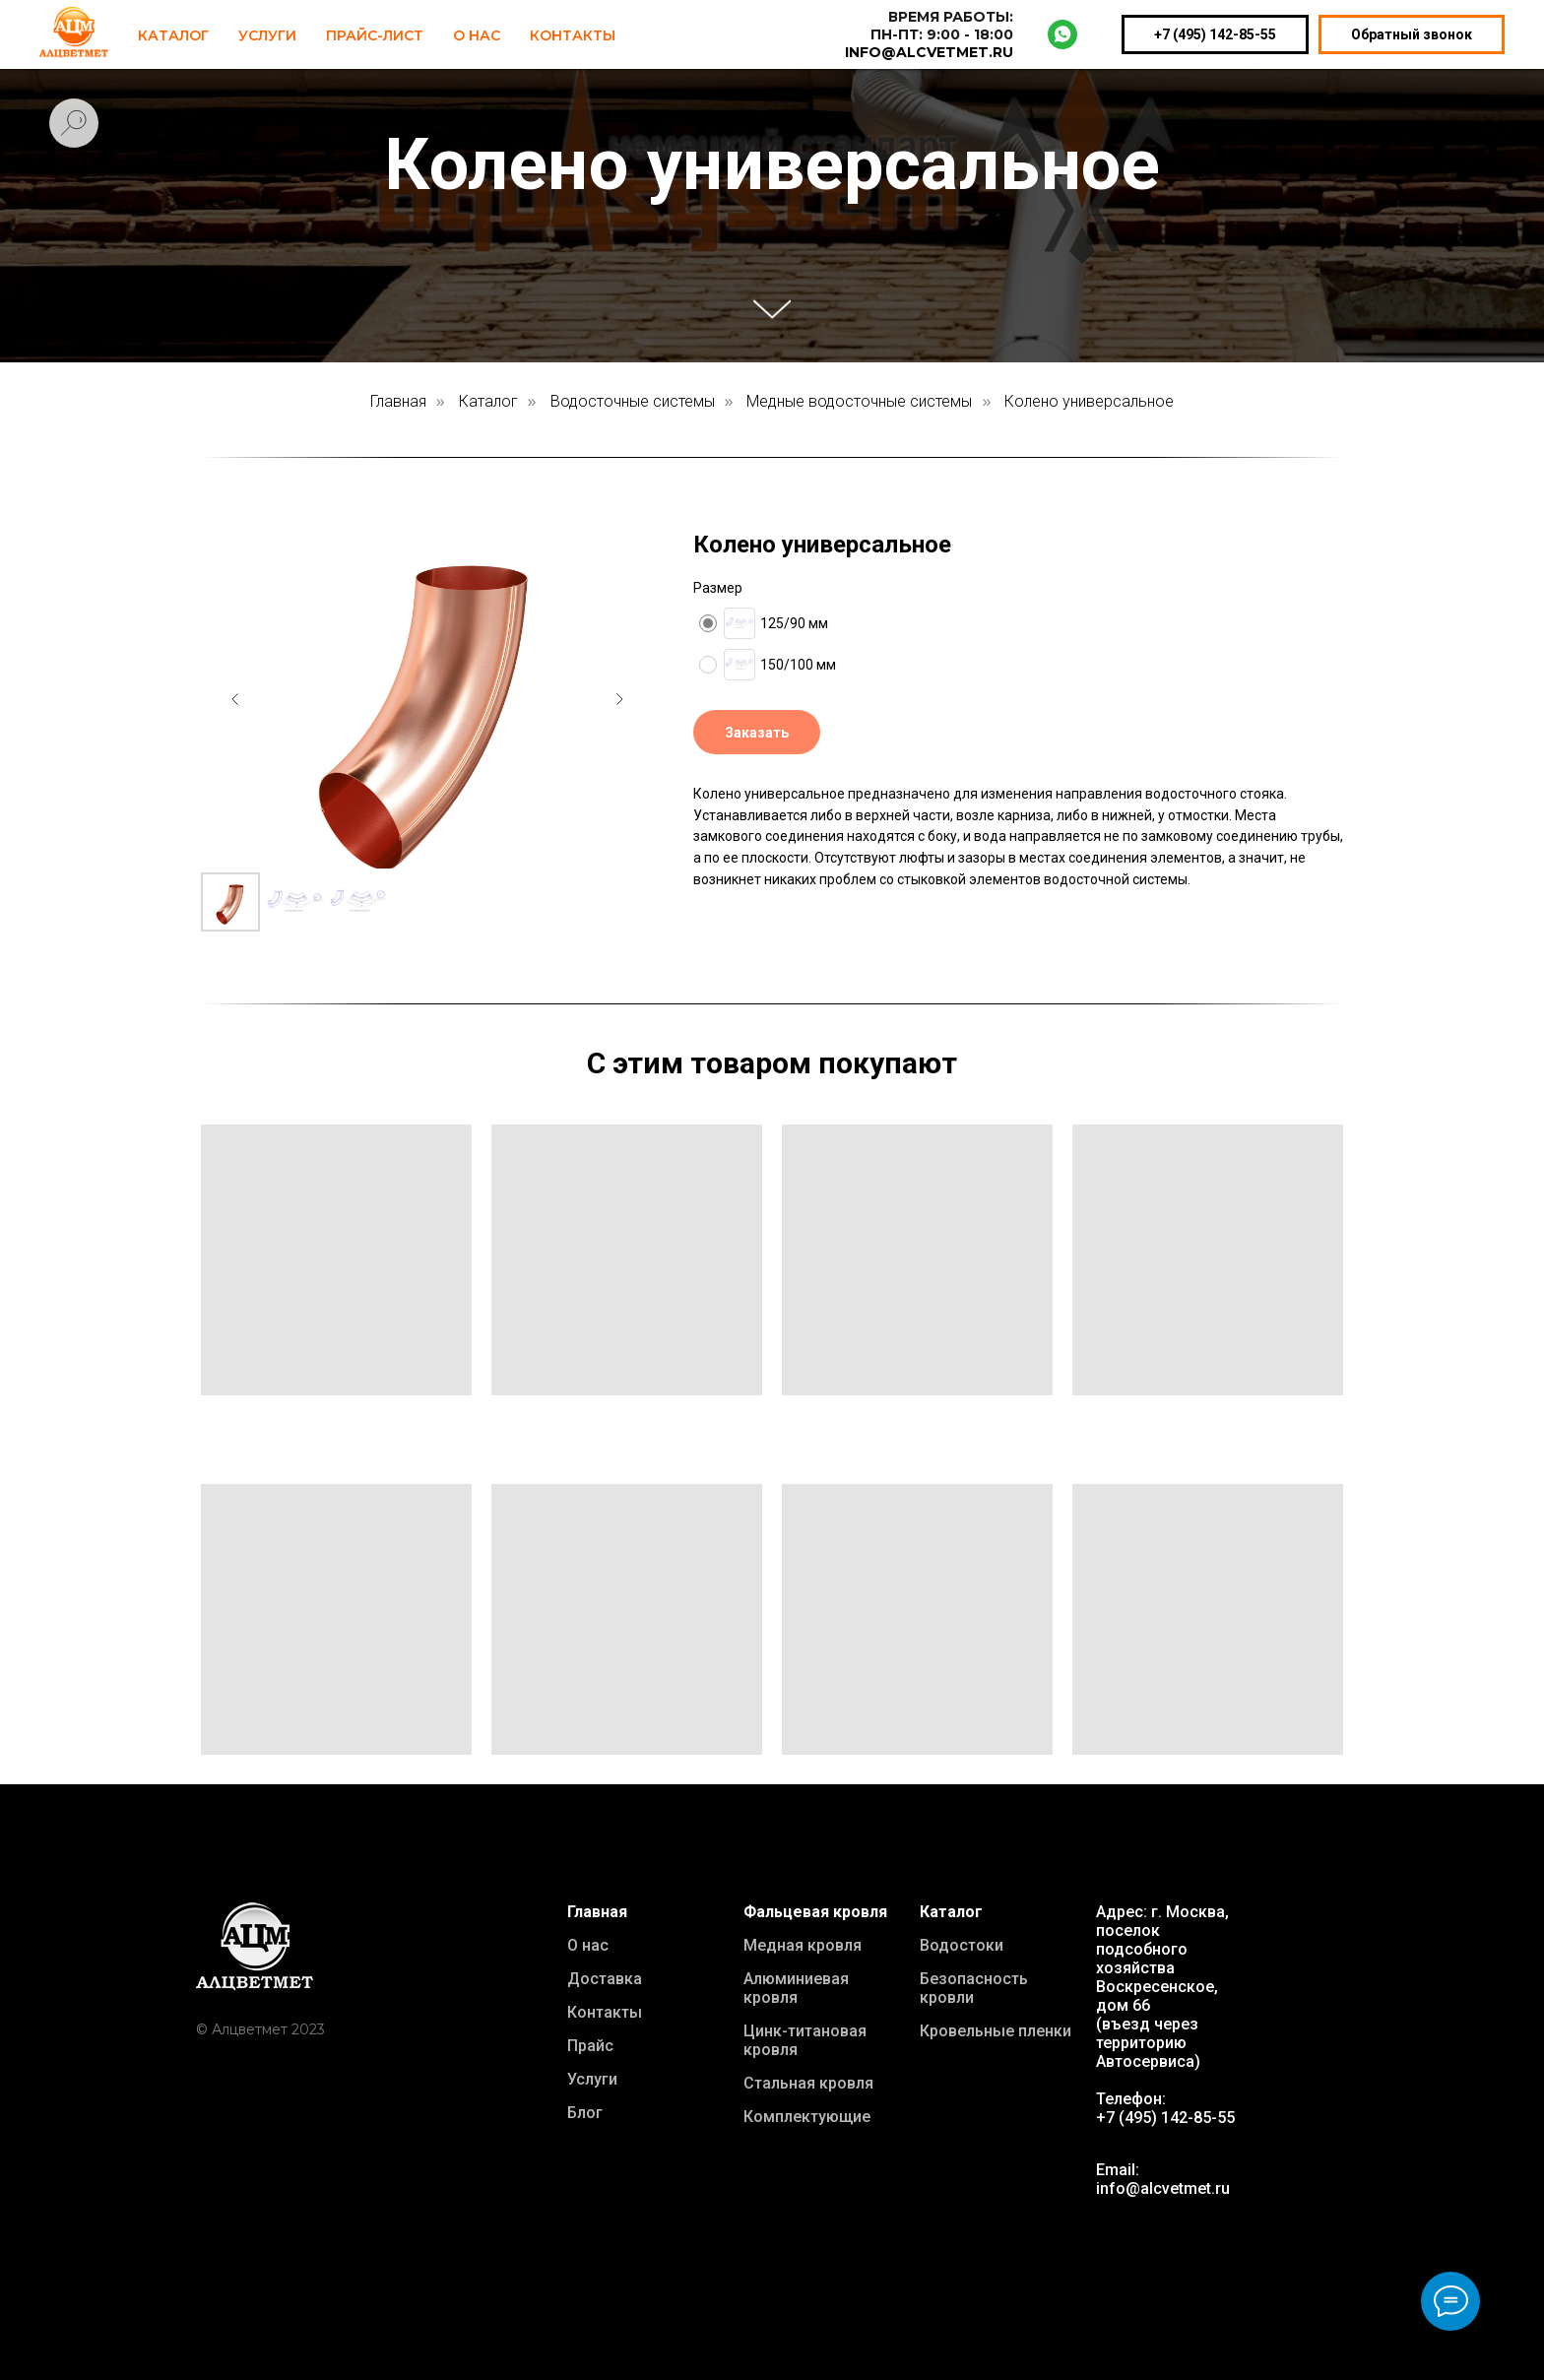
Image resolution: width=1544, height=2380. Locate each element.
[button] (756, 732)
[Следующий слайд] (619, 699)
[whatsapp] (1062, 34)
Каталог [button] (173, 35)
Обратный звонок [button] (1411, 34)
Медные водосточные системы (859, 401)
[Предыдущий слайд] (235, 699)
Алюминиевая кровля (796, 1988)
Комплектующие (806, 2116)
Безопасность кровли (974, 1988)
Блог (585, 2112)
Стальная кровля (808, 2083)
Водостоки (961, 1945)
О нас (588, 1945)
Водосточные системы (632, 401)
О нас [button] (476, 35)
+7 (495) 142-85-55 (1215, 34)
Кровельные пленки (995, 2031)
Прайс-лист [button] (374, 35)
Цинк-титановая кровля (805, 2040)
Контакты (572, 35)
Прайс (590, 2045)
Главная (398, 401)
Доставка (604, 1978)
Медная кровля (802, 1945)
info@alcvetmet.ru (1163, 2188)
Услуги (267, 35)
